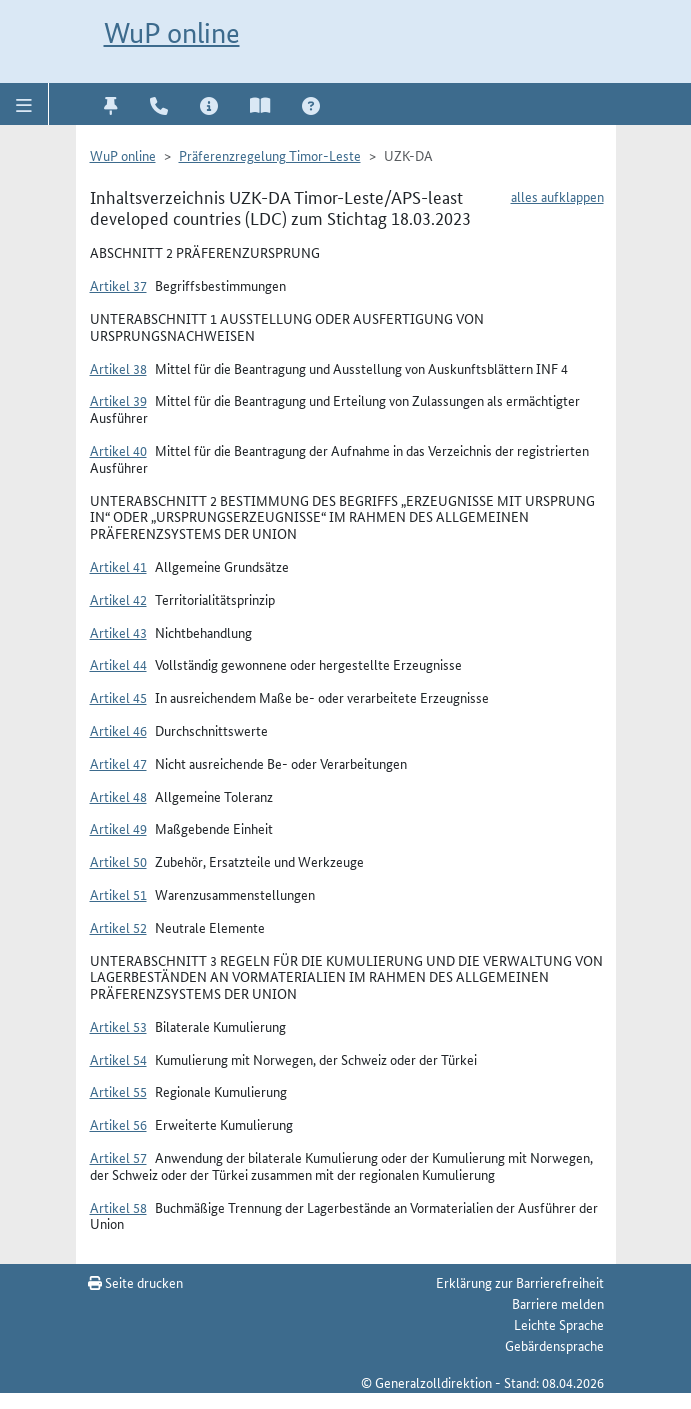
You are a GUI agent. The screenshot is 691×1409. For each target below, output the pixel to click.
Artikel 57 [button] (118, 1157)
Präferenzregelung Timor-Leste (270, 155)
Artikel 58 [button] (118, 1207)
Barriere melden (558, 1303)
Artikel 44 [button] (118, 664)
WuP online (172, 33)
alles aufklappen (557, 196)
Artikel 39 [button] (118, 400)
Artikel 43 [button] (118, 632)
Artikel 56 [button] (118, 1124)
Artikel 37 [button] (118, 285)
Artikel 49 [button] (118, 828)
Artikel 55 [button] (118, 1091)
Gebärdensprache (554, 1345)
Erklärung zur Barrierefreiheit (520, 1282)
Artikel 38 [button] (118, 368)
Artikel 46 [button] (118, 730)
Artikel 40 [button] (118, 450)
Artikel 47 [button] (118, 763)
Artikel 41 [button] (118, 566)
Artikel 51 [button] (118, 894)
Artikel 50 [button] (118, 861)
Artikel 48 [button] (118, 796)
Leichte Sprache (559, 1324)
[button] (24, 104)
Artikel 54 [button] (118, 1059)
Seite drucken (135, 1282)
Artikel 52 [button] (118, 927)
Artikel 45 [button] (118, 697)
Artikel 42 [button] (118, 599)
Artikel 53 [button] (118, 1026)
